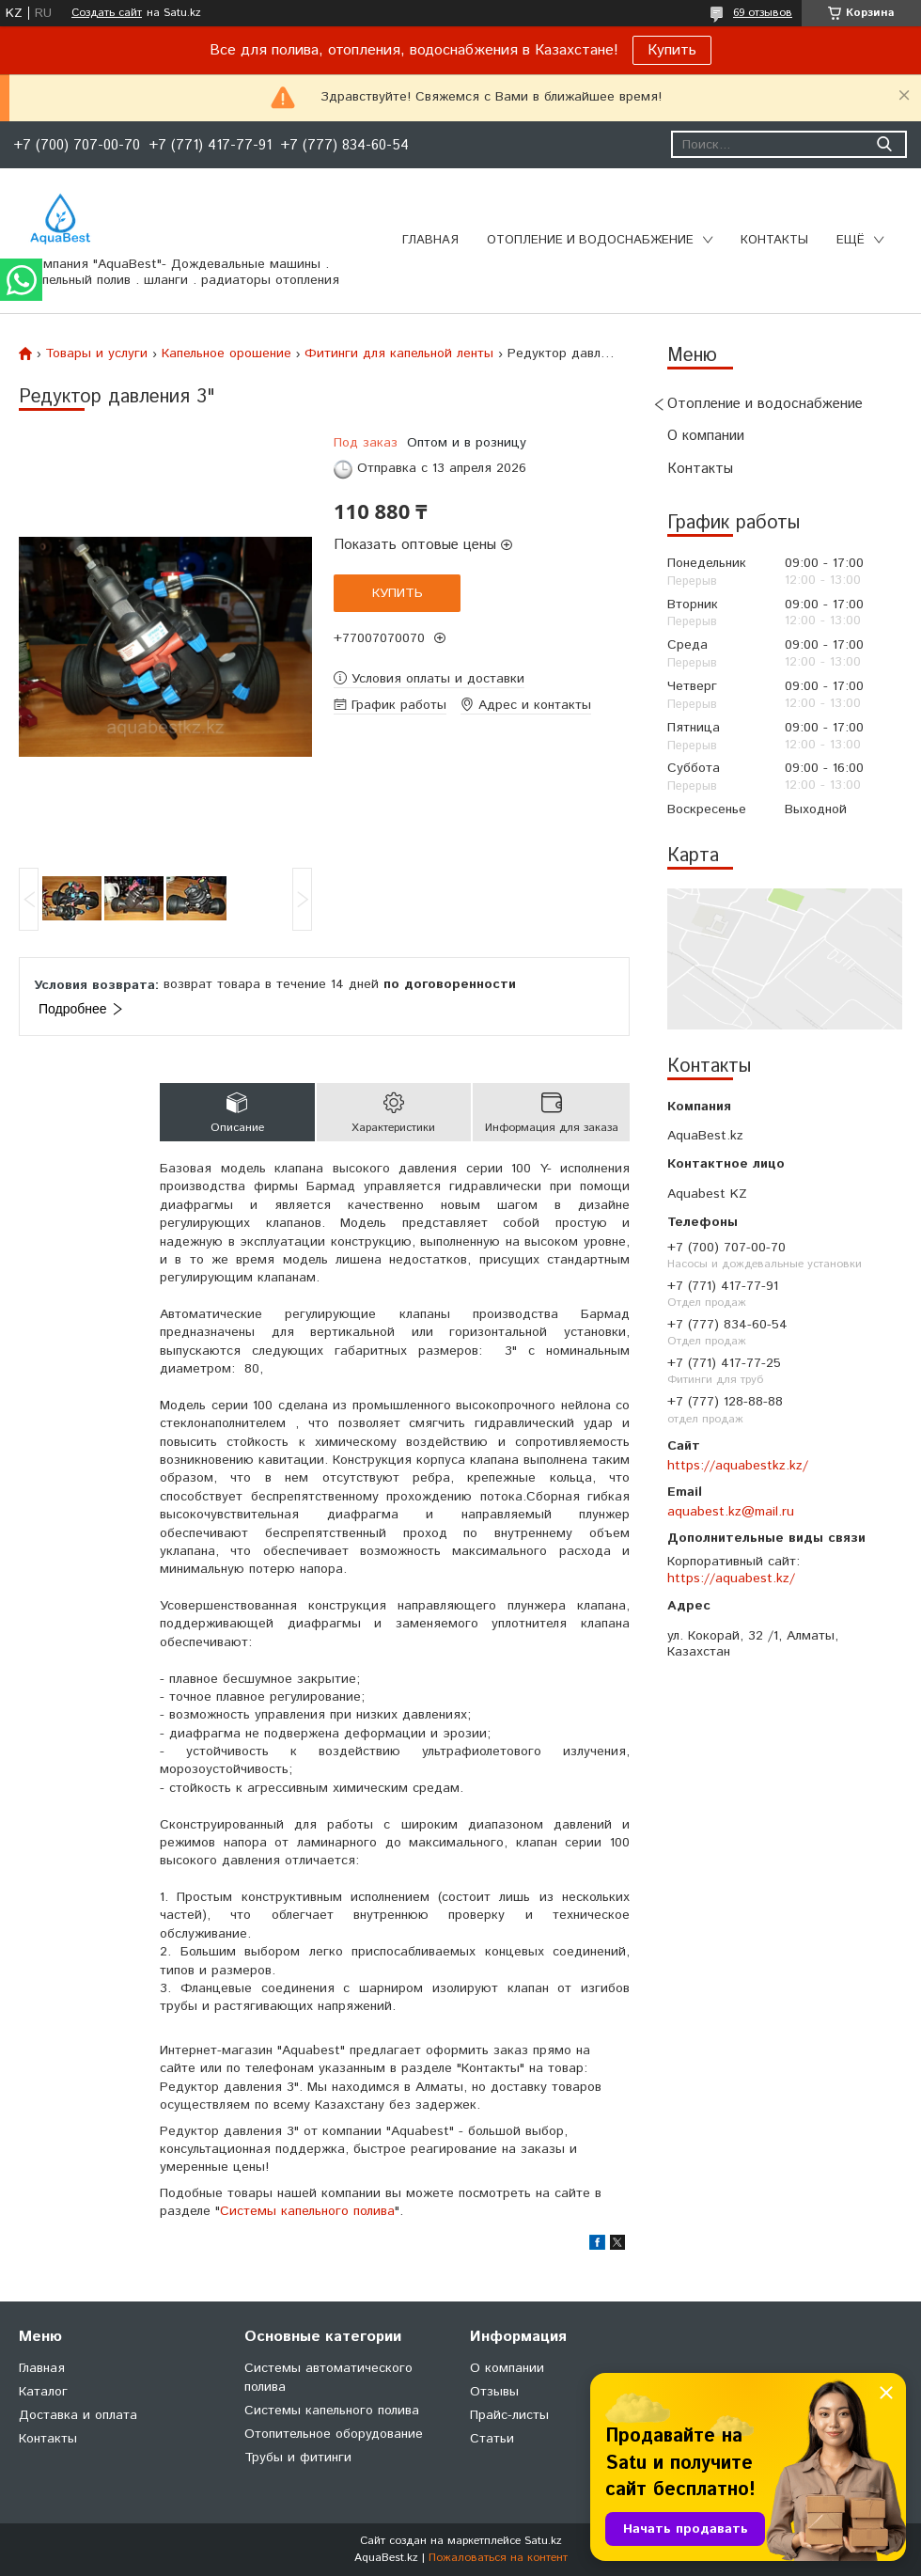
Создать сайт (106, 13)
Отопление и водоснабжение (590, 240)
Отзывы (494, 2391)
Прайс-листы (509, 2415)
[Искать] (884, 144)
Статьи (492, 2438)
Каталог (43, 2391)
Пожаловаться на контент (498, 2558)
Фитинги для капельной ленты (398, 353)
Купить (672, 50)
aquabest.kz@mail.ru (730, 1511)
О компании (705, 436)
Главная (430, 240)
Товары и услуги (96, 353)
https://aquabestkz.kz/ (737, 1465)
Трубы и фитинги (297, 2457)
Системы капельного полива (307, 2211)
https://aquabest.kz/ (731, 1578)
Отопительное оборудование (333, 2434)
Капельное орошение (226, 353)
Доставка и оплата (78, 2415)
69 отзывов (762, 13)
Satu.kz (543, 2541)
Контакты (774, 240)
